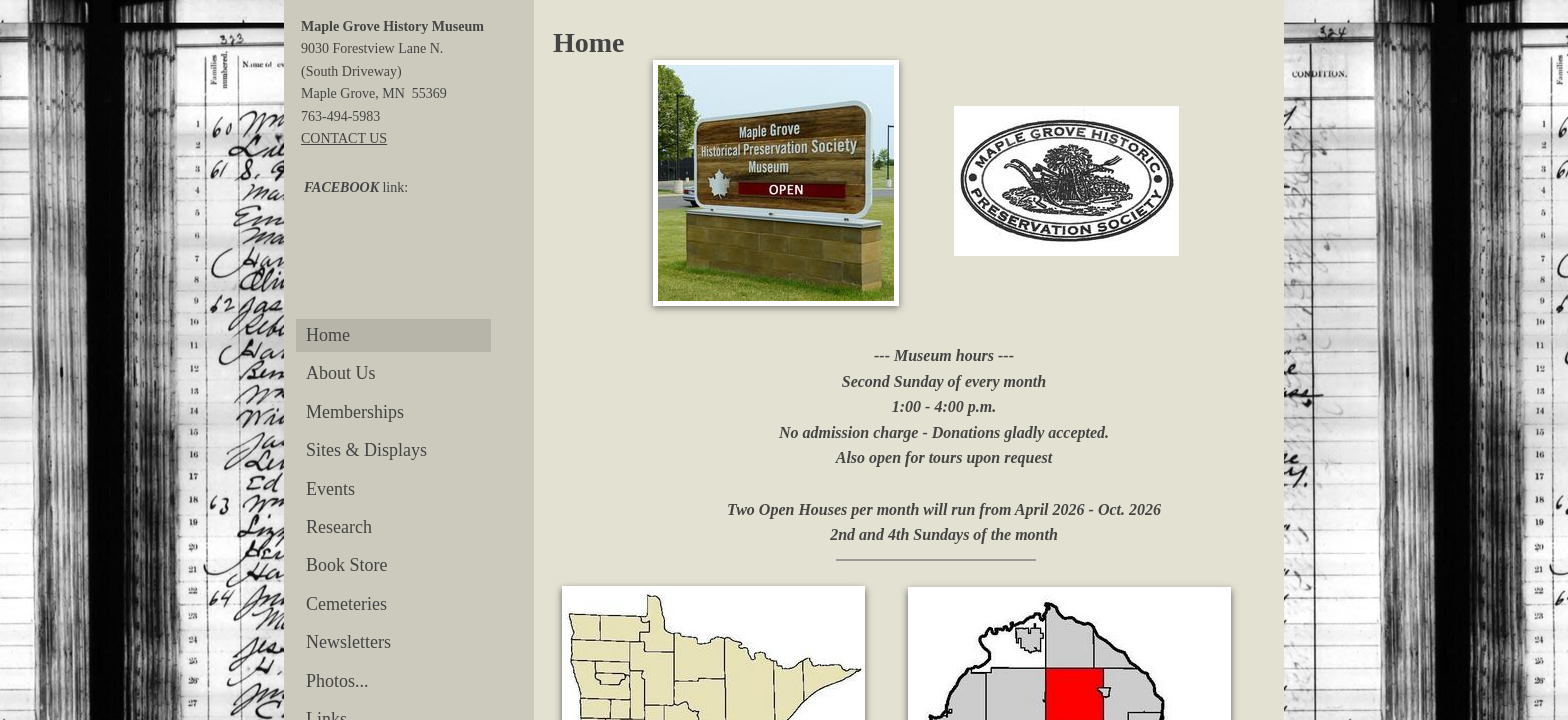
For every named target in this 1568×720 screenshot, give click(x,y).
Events (330, 489)
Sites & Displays (366, 450)
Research (339, 527)
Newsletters (348, 642)
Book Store (347, 565)
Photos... (337, 681)
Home (328, 335)
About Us (341, 373)
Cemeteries (346, 604)
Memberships (355, 412)
